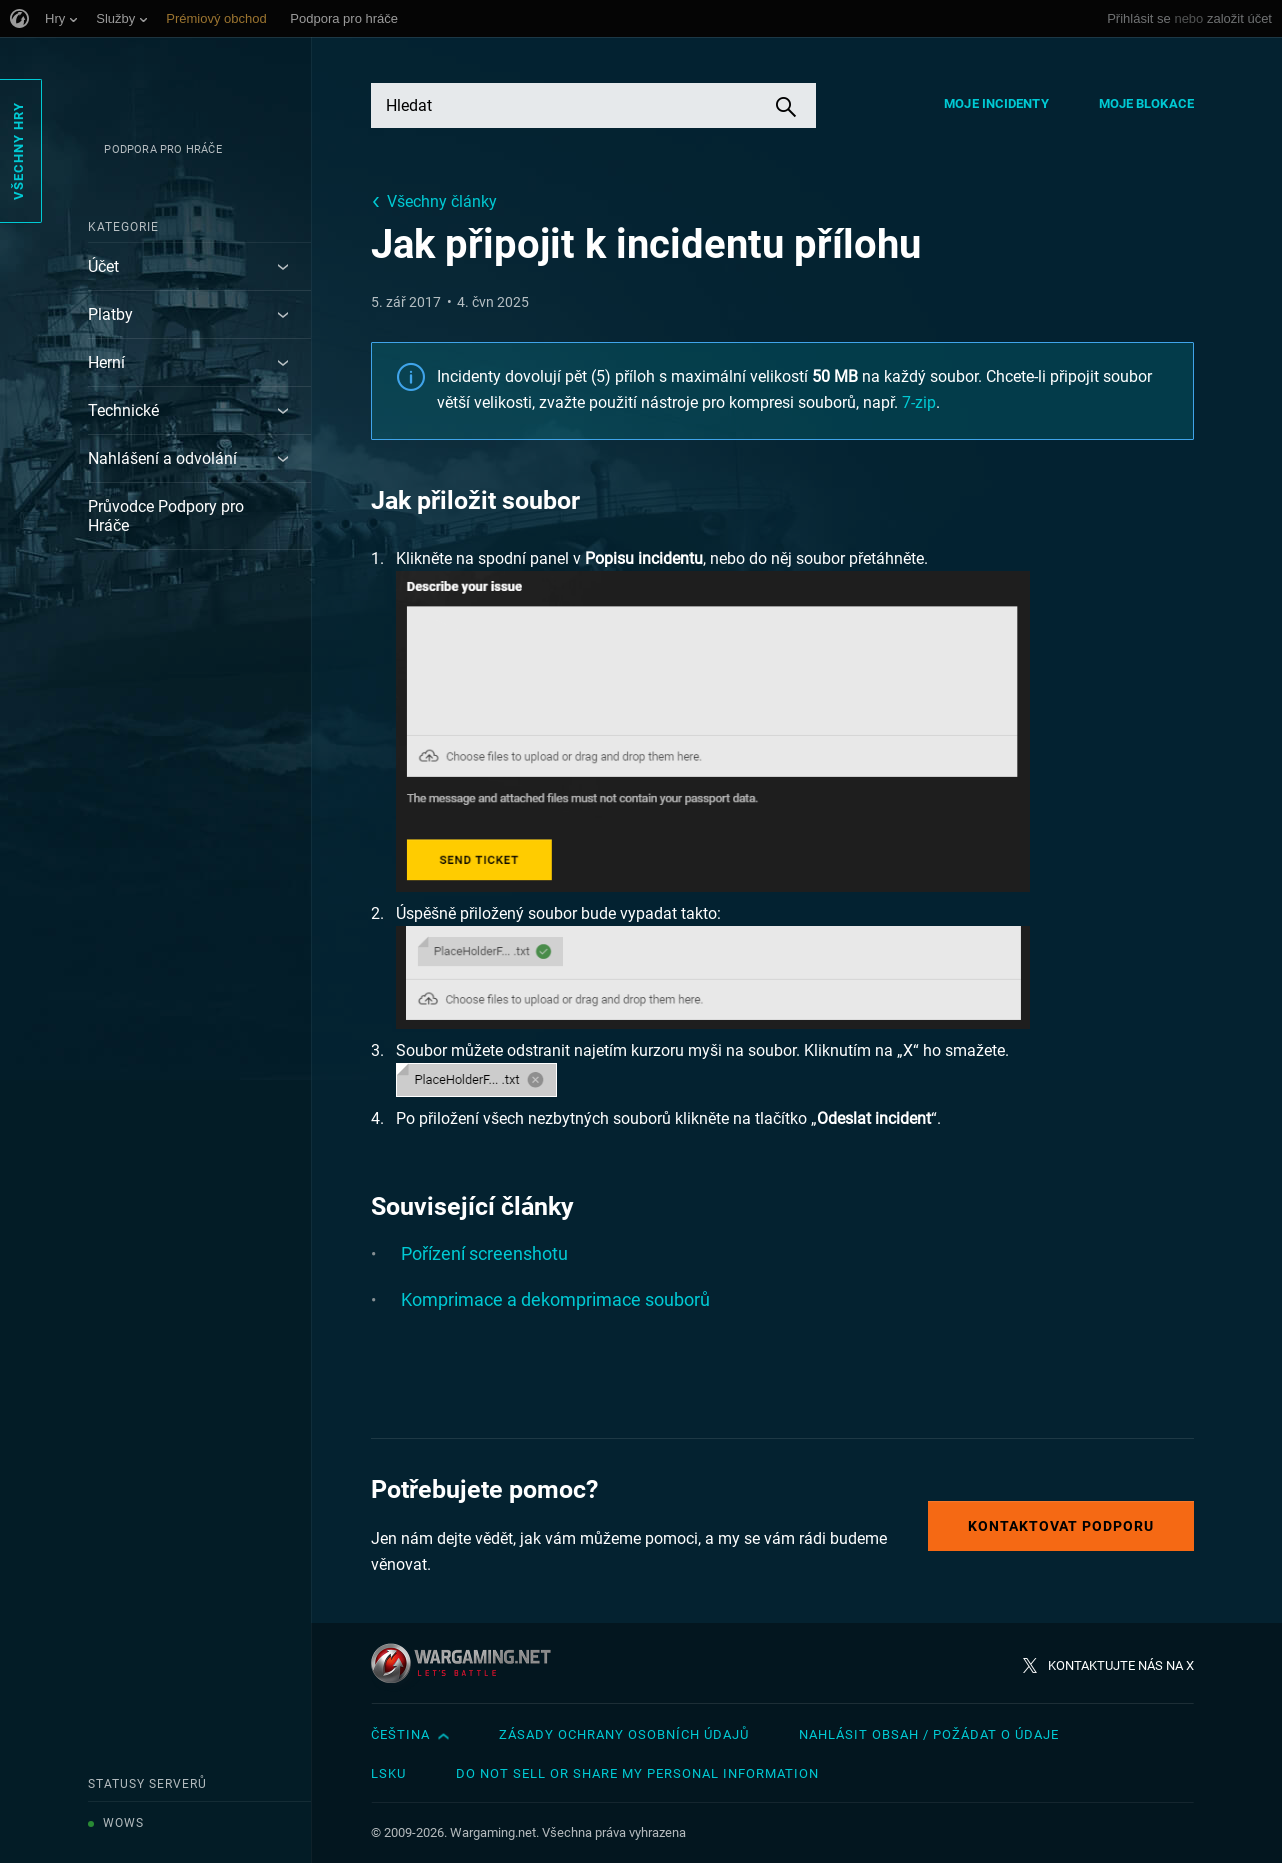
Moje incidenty (996, 103)
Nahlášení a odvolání (162, 458)
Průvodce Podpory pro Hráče (166, 516)
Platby (110, 314)
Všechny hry (18, 151)
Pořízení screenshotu (484, 1253)
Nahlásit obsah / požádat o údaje (929, 1734)
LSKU (388, 1773)
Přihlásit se (1139, 18)
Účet (103, 266)
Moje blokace (1146, 103)
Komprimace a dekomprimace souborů (555, 1299)
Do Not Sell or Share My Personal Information (637, 1773)
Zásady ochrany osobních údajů (624, 1734)
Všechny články (442, 201)
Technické (123, 410)
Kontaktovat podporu (1061, 1526)
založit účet (1239, 18)
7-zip (919, 402)
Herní (106, 362)
